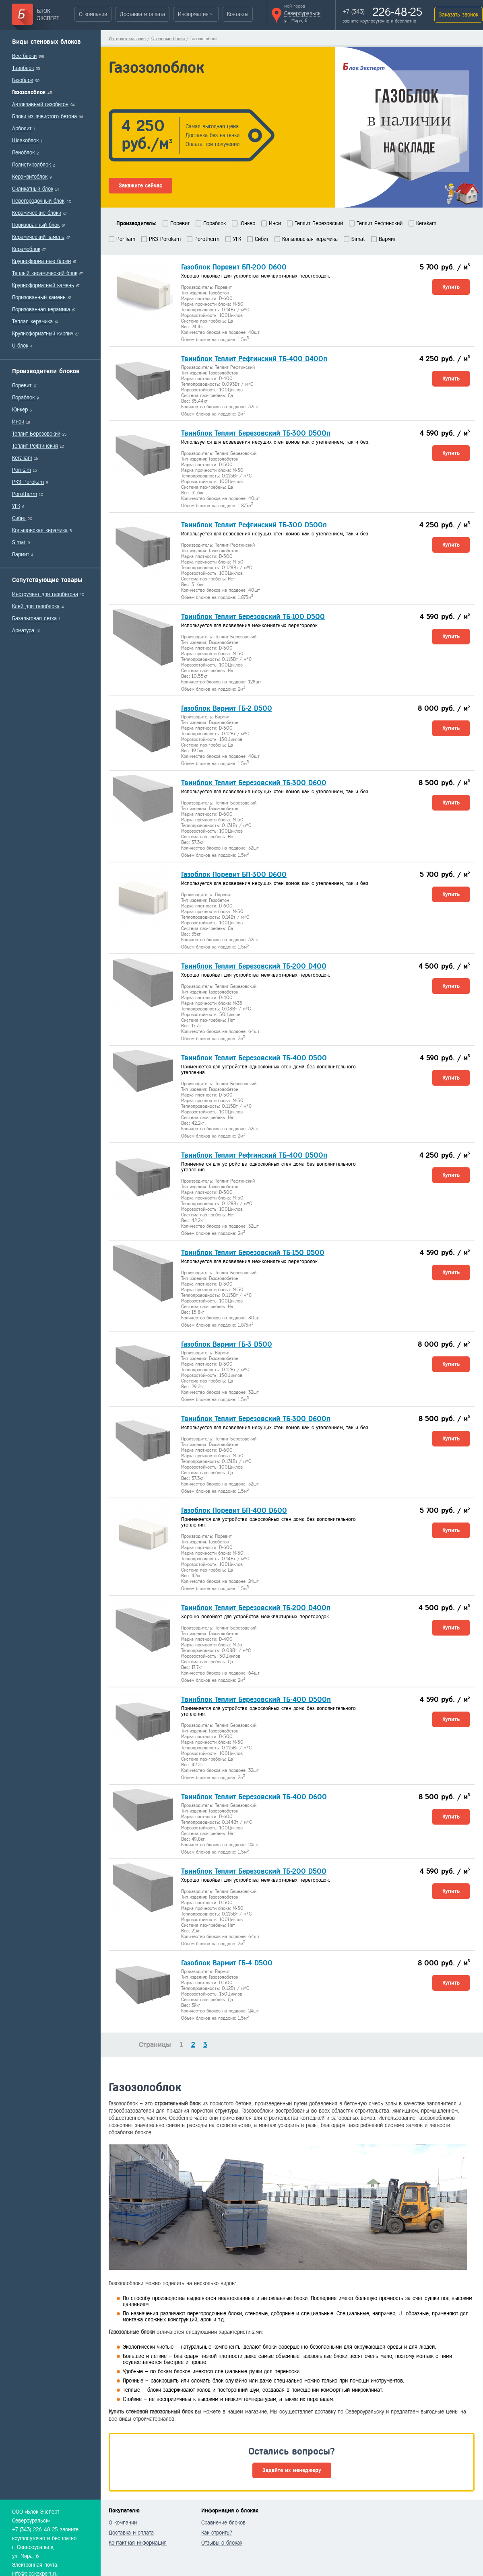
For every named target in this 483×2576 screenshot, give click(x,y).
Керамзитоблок (29, 177)
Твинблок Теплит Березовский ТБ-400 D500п (256, 1699)
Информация (193, 14)
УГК (16, 506)
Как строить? (216, 2533)
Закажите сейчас (140, 186)
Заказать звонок (458, 15)
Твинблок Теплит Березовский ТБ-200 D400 (253, 966)
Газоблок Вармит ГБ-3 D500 (226, 1344)
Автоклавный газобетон (40, 104)
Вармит (20, 554)
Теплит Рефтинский (35, 446)
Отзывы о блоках (221, 2543)
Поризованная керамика (41, 310)
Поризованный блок (36, 225)
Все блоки (24, 56)
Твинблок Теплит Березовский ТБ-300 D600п (255, 1419)
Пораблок (23, 398)
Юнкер (20, 410)
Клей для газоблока (36, 606)
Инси (18, 422)
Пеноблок (23, 153)
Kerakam (22, 458)
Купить (451, 287)
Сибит (19, 518)
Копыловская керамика (40, 530)
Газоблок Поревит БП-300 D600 (234, 874)
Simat (19, 542)
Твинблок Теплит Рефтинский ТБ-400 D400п (254, 359)
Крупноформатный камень (43, 285)
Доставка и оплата (142, 14)
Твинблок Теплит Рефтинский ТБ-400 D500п (254, 1155)
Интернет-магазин (127, 38)
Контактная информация (138, 2543)
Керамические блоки (36, 213)
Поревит (21, 386)
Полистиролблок (31, 165)
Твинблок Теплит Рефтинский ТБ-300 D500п (254, 525)
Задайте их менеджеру (291, 2470)
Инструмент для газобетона (45, 594)
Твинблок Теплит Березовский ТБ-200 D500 (253, 1871)
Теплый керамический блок (44, 273)
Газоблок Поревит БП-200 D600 (234, 267)
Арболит (21, 129)
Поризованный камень (39, 297)
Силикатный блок (32, 189)
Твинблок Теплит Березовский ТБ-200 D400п (255, 1608)
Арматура (23, 631)
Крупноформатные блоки (41, 261)
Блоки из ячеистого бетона (44, 116)
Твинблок (23, 68)
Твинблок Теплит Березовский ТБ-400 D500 (254, 1058)
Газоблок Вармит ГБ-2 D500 (226, 708)
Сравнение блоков (223, 2523)
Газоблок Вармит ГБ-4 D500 (226, 1963)
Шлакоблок (25, 141)
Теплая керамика (32, 322)
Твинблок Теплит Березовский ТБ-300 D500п (255, 433)
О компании (93, 14)
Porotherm (24, 494)
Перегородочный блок (38, 201)
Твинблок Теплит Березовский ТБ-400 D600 (254, 1797)
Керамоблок (26, 249)
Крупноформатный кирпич (42, 334)
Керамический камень (38, 237)
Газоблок (22, 80)
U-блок (20, 346)
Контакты (237, 14)
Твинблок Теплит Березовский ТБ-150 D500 (252, 1253)
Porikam (21, 470)
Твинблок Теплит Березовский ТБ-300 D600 (253, 783)
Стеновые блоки (168, 38)
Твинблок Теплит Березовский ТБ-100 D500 (253, 617)
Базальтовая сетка (34, 618)
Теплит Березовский (36, 434)
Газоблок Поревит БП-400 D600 (234, 1510)
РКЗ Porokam (28, 482)
